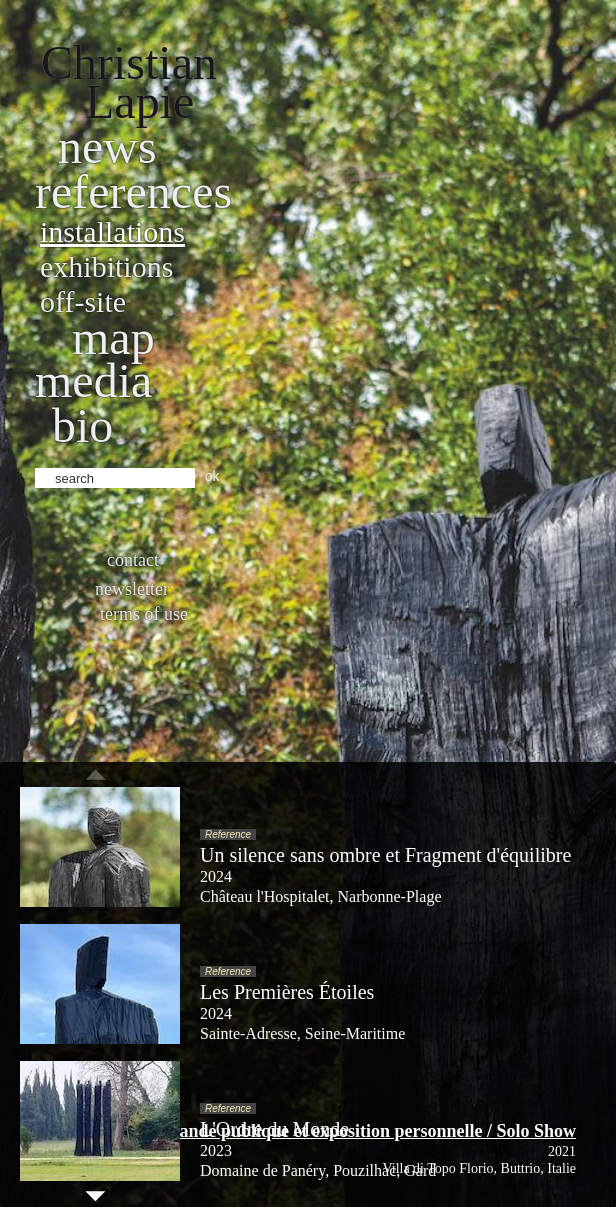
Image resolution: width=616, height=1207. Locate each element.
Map (113, 337)
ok (212, 476)
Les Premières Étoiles (287, 992)
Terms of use (144, 614)
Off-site (83, 301)
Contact (133, 560)
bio (82, 425)
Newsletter (132, 589)
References (133, 191)
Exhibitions (106, 266)
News (107, 146)
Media (93, 380)
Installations (112, 231)
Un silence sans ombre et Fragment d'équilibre (385, 855)
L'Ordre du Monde (274, 1129)
